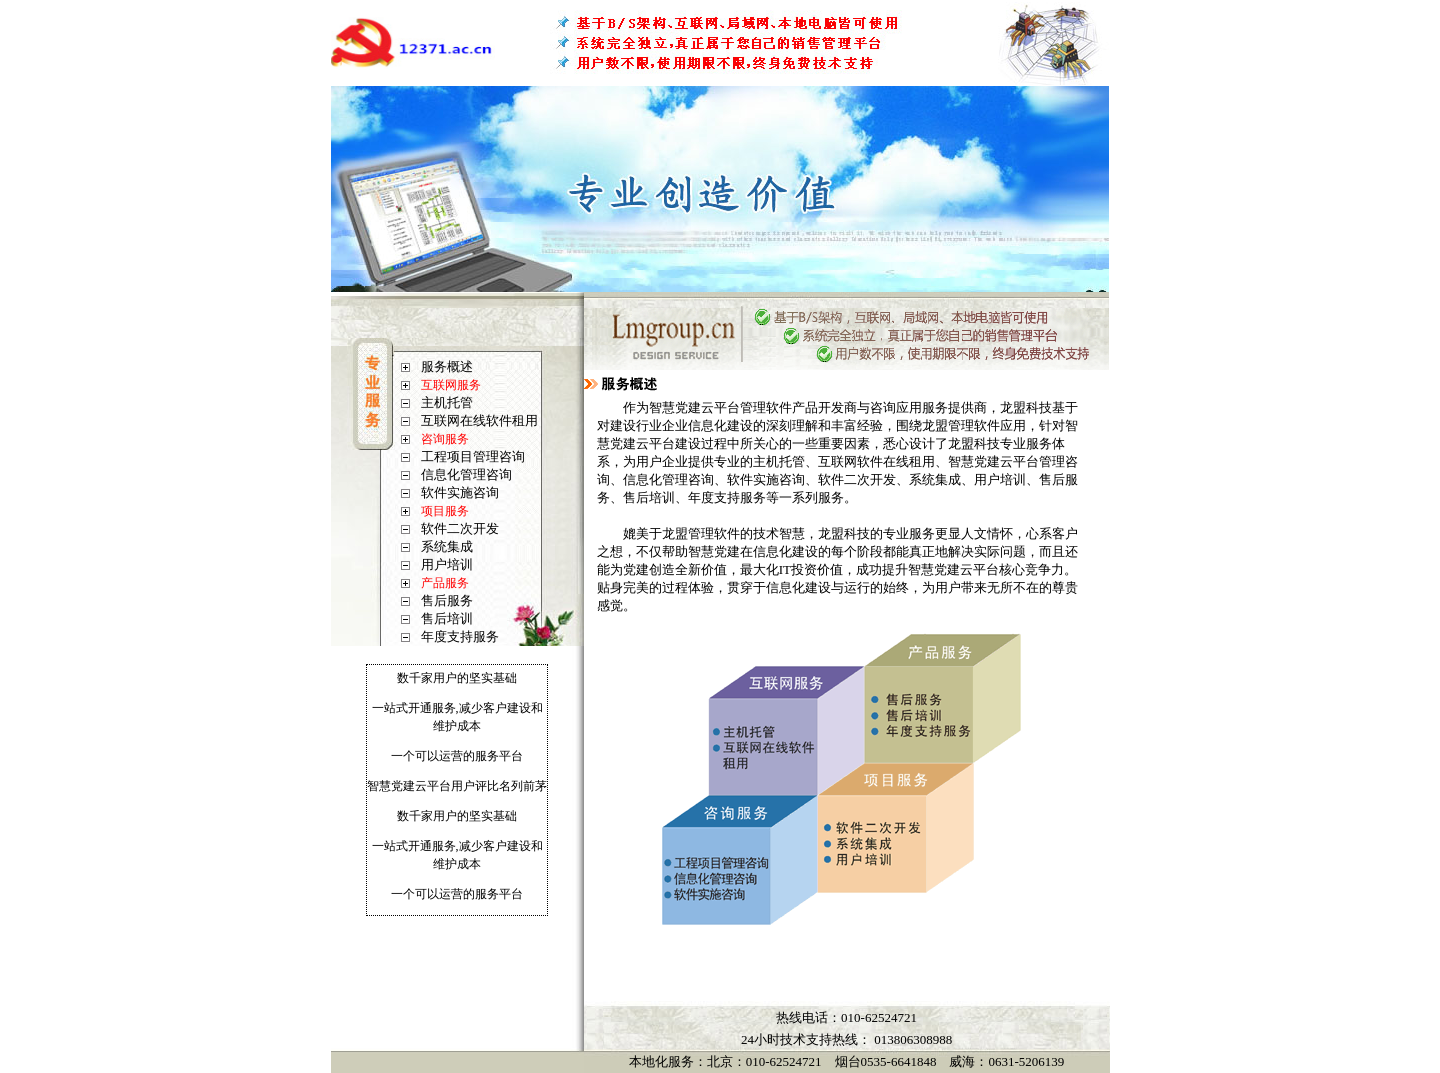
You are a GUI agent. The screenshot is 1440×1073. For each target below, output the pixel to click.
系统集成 (447, 546)
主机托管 (447, 402)
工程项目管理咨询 (473, 456)
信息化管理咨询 (466, 474)
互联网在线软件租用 (479, 420)
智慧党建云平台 (694, 407)
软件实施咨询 (460, 492)
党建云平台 (966, 569)
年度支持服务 (460, 636)
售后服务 (447, 600)
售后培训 (447, 618)
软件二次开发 (460, 528)
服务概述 (447, 366)
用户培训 (447, 564)
